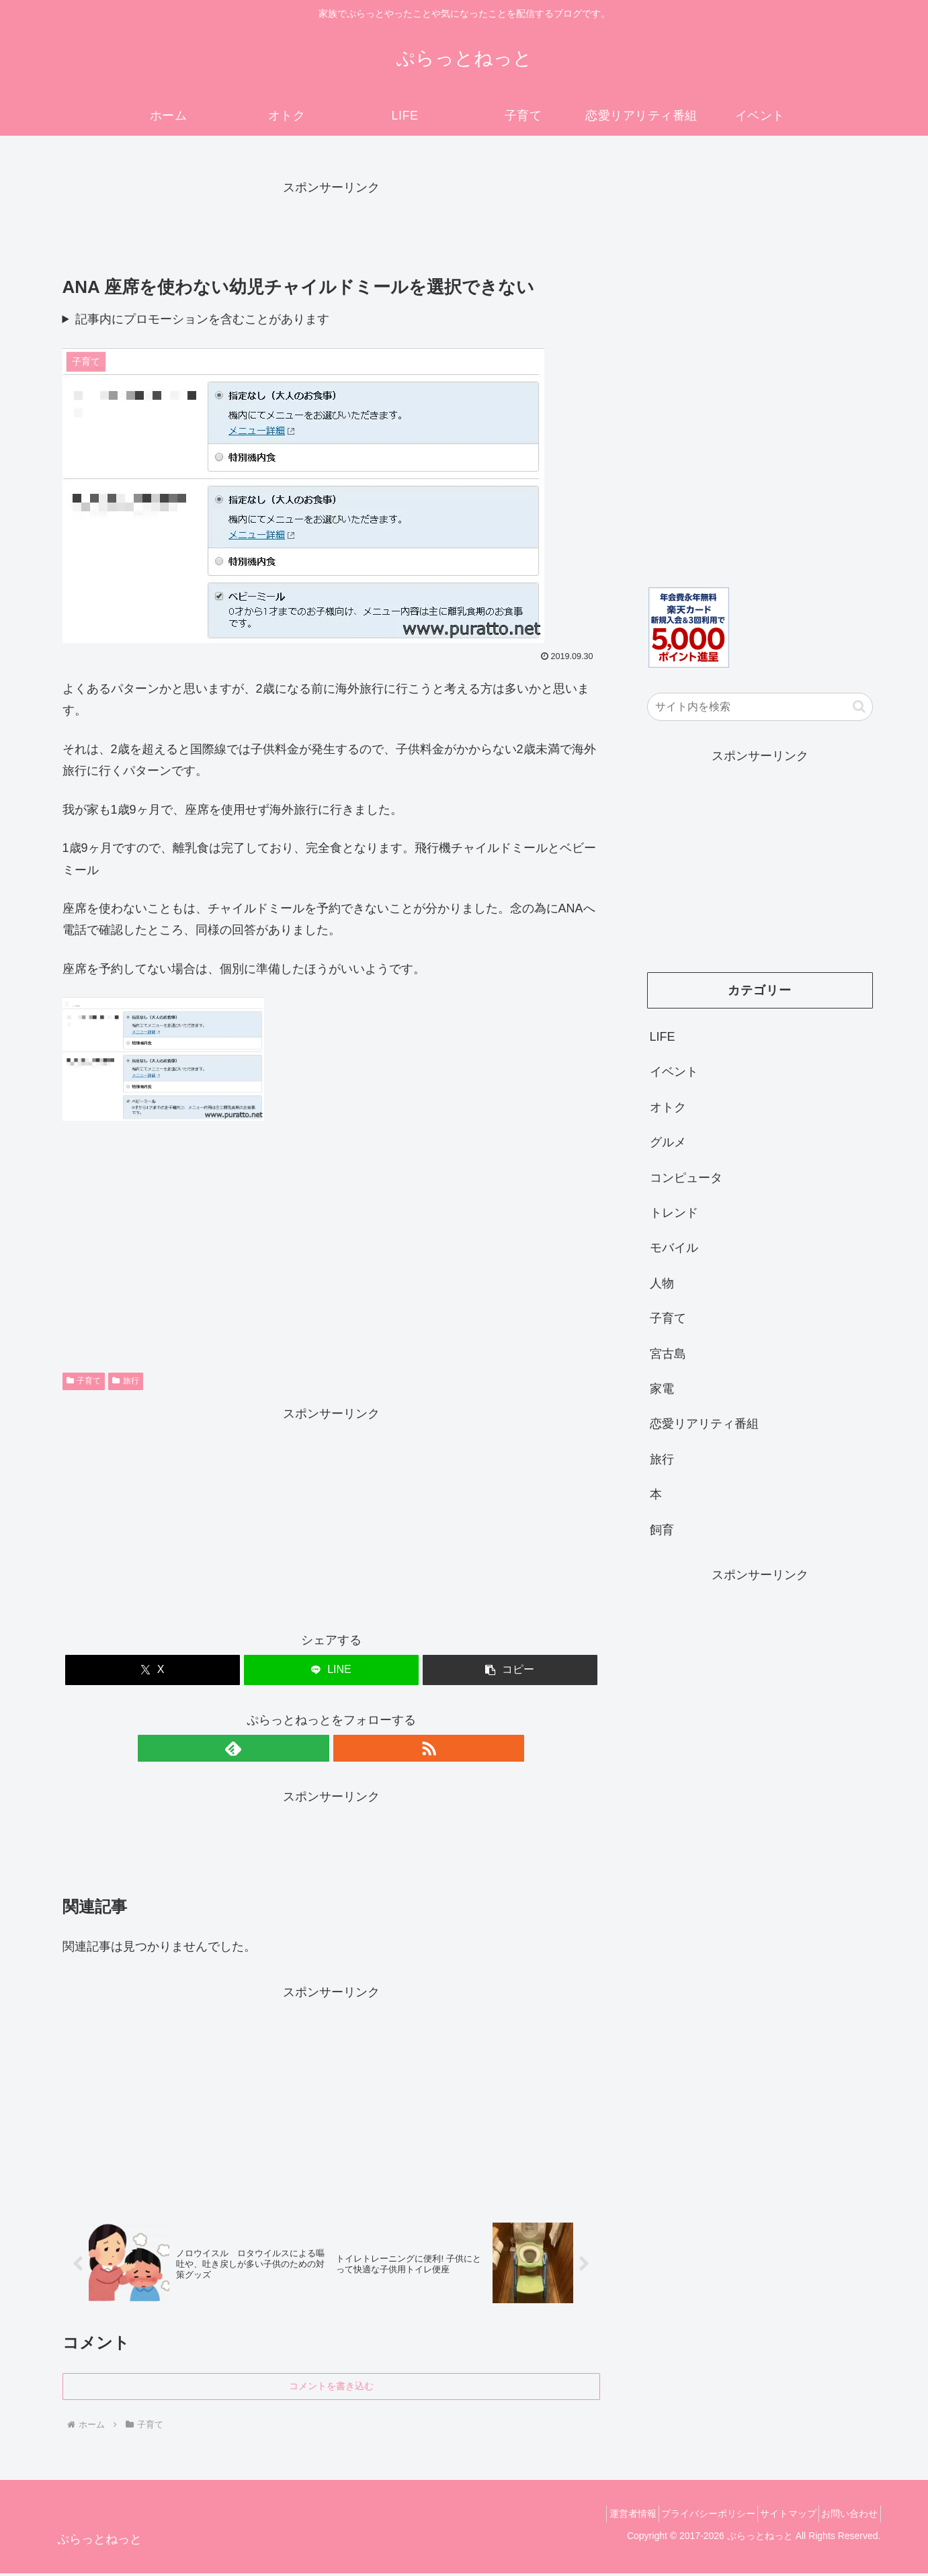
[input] (760, 707)
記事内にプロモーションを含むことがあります (202, 319)
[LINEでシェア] (331, 1670)
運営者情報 (600, 2516)
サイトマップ (775, 2516)
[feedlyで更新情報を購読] (315, 1748)
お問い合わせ (845, 2516)
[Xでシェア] (152, 1670)
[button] (510, 1670)
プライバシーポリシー (685, 2516)
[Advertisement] (331, 229)
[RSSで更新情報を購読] (346, 1748)
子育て (84, 1380)
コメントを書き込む (331, 2388)
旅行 (125, 1380)
